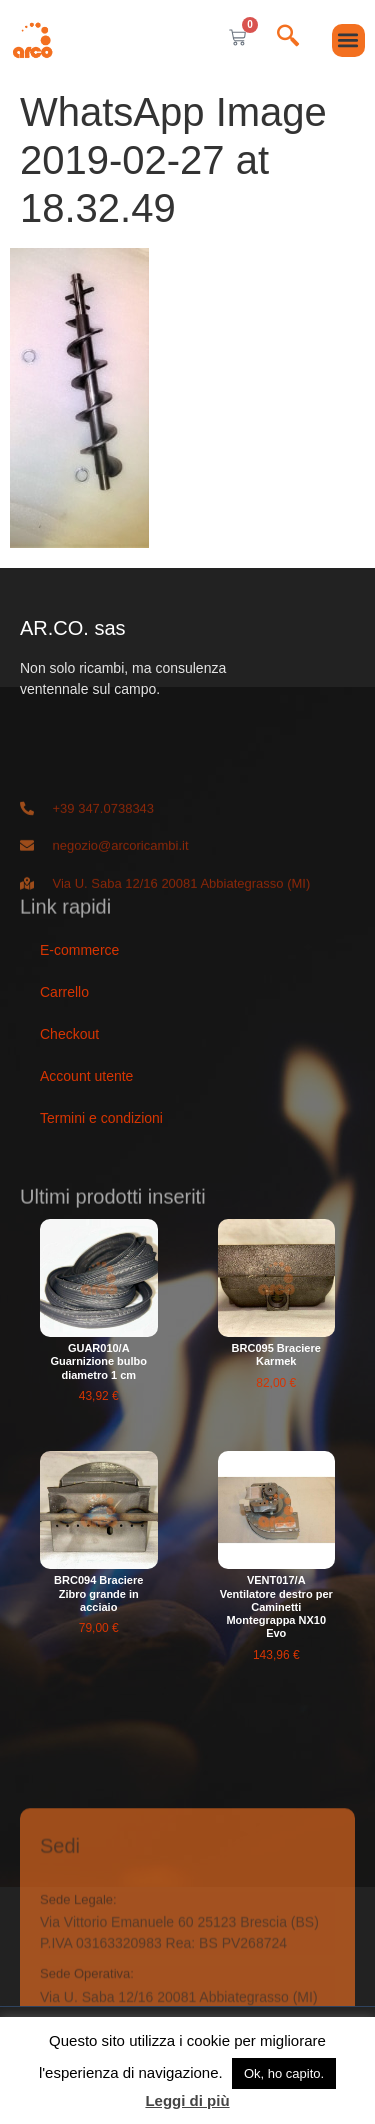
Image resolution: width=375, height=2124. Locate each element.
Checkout (69, 1034)
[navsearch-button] (288, 37)
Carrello (64, 992)
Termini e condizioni (101, 1118)
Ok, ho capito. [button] (284, 2073)
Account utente (86, 1076)
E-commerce (79, 950)
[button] (348, 40)
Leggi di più (187, 2100)
